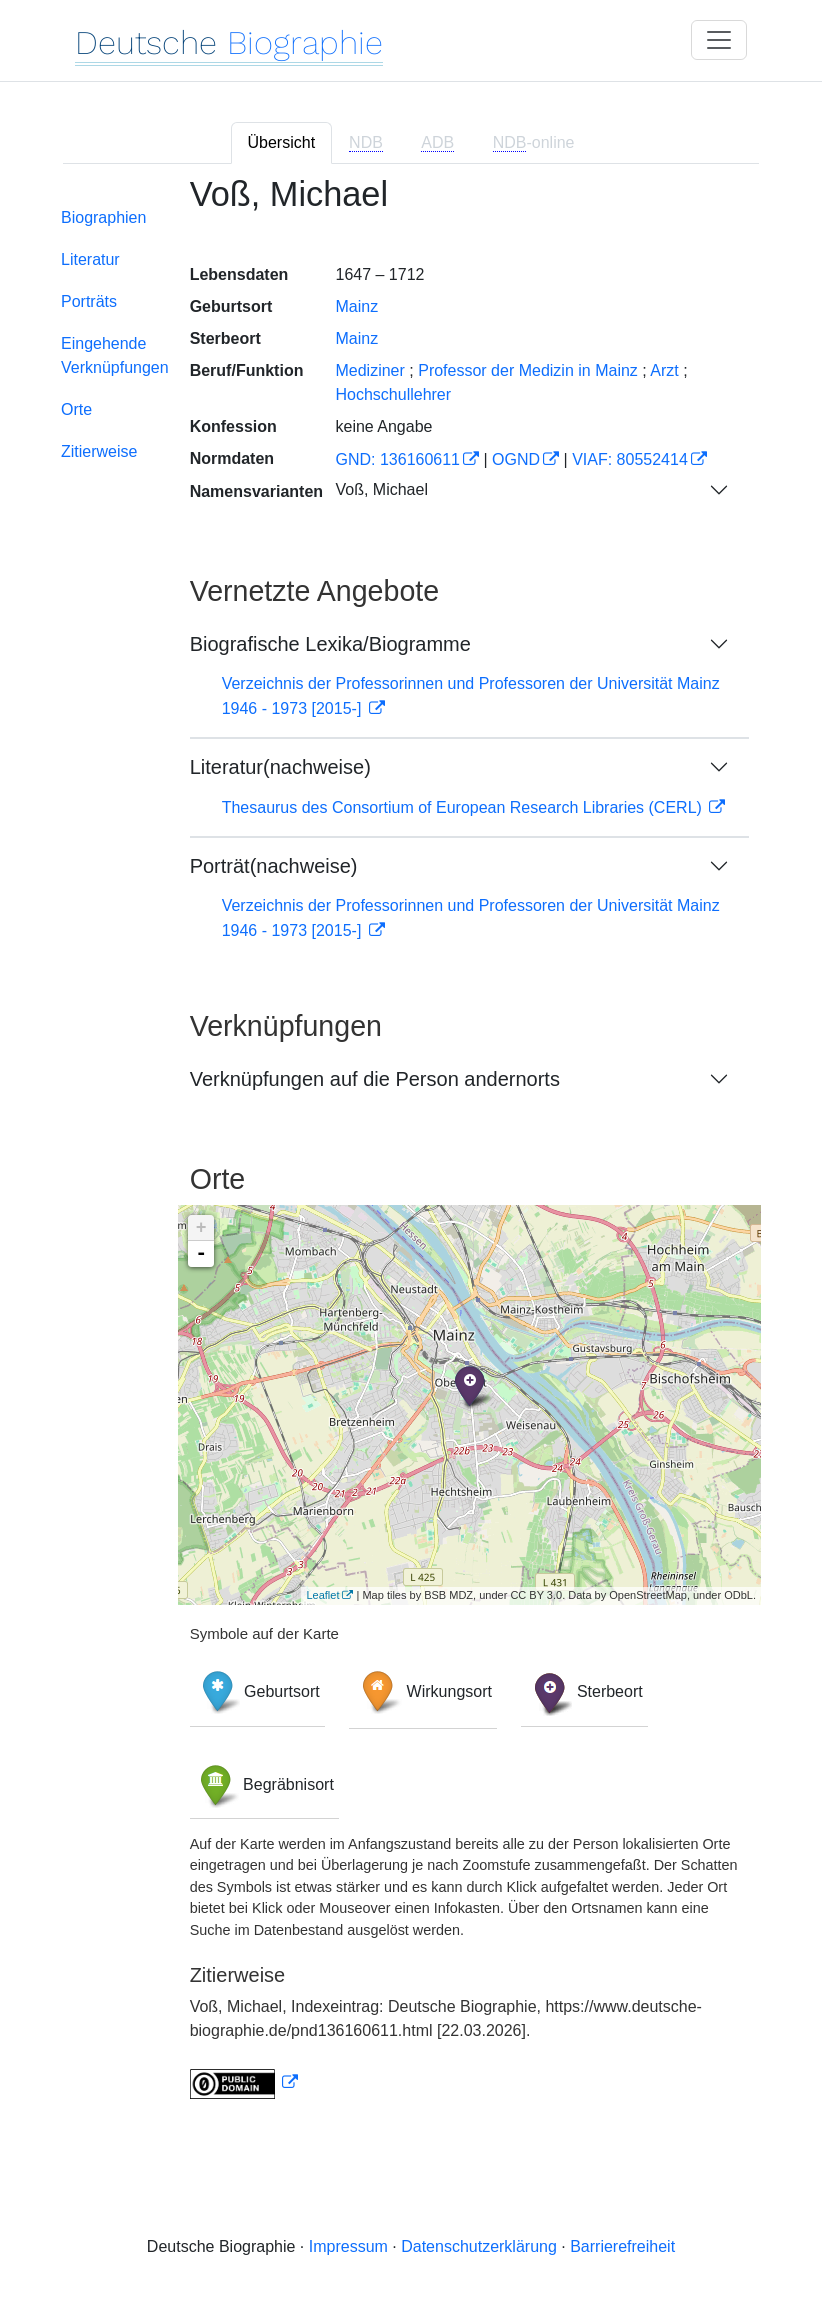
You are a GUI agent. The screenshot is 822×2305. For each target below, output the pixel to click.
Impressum (348, 2246)
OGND (516, 459)
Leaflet (322, 1595)
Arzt (664, 370)
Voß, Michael (381, 489)
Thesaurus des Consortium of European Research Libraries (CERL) (464, 807)
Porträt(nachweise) (274, 866)
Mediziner (369, 370)
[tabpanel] (411, 1149)
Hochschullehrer (393, 394)
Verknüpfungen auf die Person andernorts (375, 1079)
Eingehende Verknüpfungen (115, 355)
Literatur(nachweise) (280, 767)
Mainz (356, 306)
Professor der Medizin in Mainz (528, 370)
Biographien (103, 217)
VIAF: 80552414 (630, 459)
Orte (76, 409)
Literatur (90, 259)
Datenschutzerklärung (479, 2246)
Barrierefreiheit (622, 2246)
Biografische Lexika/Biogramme (330, 644)
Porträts (89, 301)
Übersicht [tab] (282, 142)
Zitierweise (99, 451)
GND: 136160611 (397, 459)
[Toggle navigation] (719, 40)
